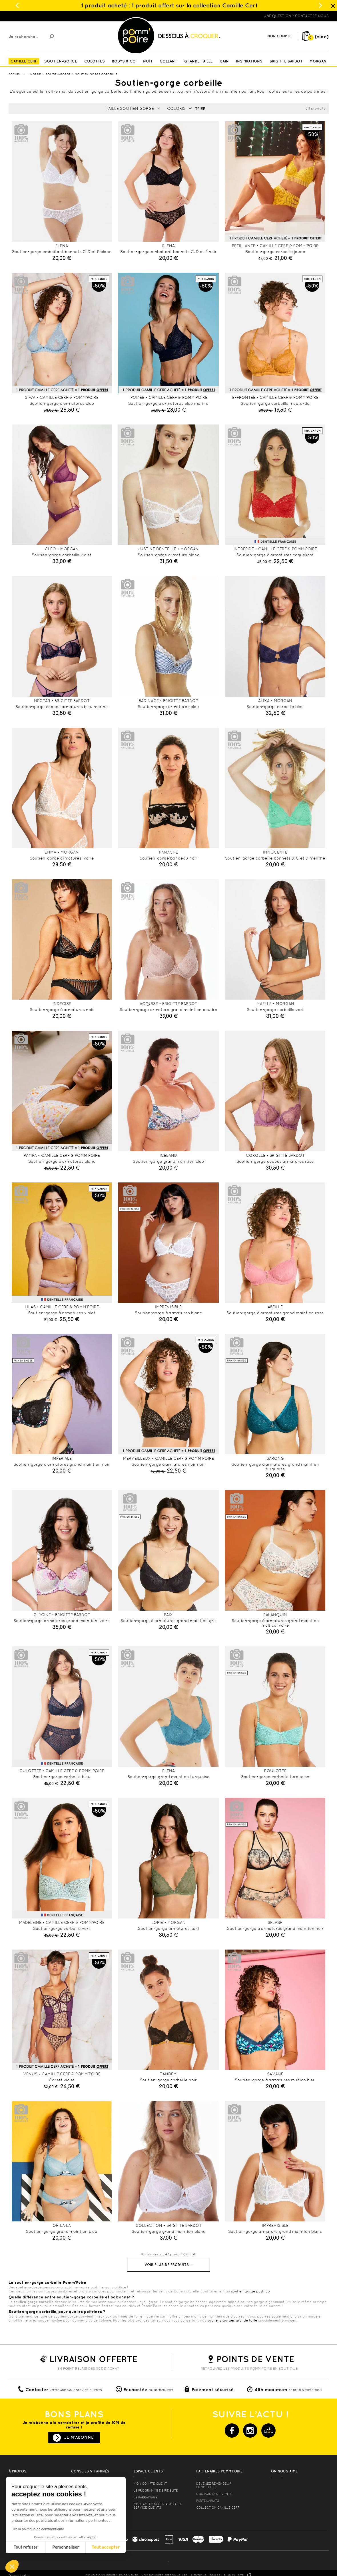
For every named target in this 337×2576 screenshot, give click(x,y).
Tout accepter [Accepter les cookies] (106, 2547)
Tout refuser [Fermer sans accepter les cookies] (25, 2547)
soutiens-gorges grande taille (232, 2320)
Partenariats (207, 2500)
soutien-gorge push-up (250, 2291)
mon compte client (150, 2483)
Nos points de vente (214, 2494)
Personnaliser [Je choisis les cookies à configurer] (65, 2547)
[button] (12, 2566)
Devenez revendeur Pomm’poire (213, 2485)
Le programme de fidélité (156, 2490)
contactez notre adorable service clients (158, 2505)
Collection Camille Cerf (218, 2507)
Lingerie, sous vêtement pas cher (37, 16)
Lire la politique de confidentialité (37, 2529)
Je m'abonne (79, 2437)
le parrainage (146, 2497)
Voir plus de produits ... (168, 2264)
